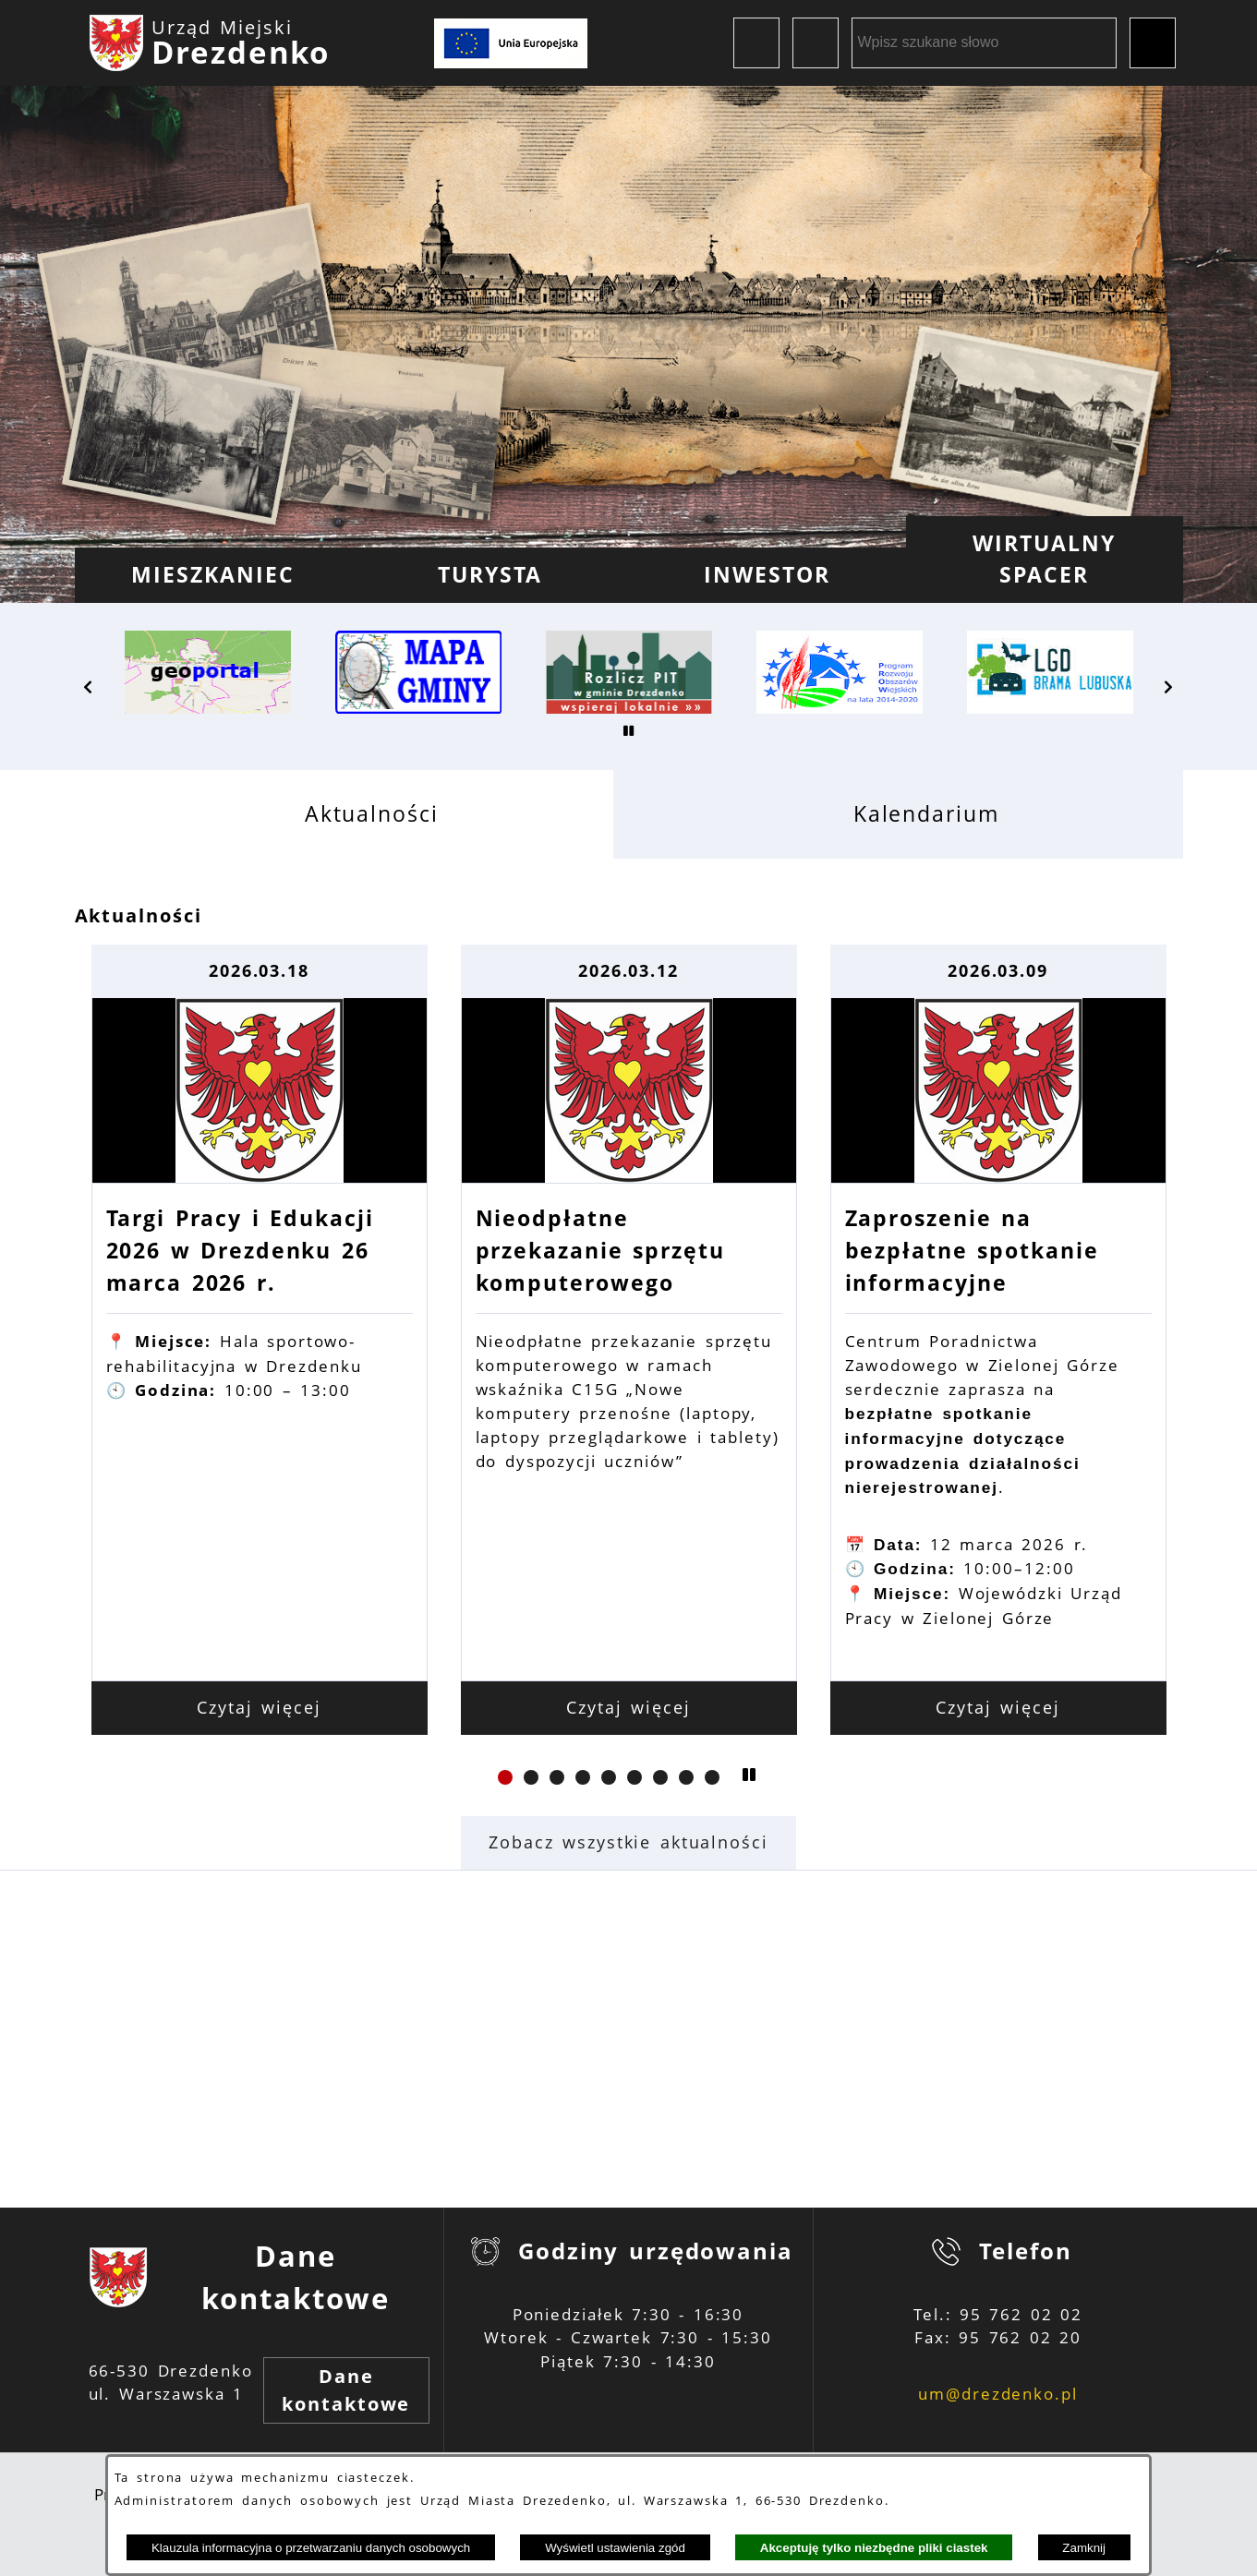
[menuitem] (213, 575)
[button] (89, 687)
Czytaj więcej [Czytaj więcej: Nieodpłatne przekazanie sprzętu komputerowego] (628, 1707)
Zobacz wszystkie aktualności (628, 1842)
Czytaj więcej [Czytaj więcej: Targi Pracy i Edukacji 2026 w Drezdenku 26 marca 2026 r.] (259, 1707)
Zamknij (1084, 2548)
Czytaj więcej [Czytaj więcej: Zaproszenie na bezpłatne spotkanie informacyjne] (998, 1707)
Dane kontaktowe (346, 2390)
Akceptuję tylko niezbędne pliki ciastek (874, 2548)
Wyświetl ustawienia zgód (615, 2548)
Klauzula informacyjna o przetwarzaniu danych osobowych (310, 2548)
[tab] (344, 814)
